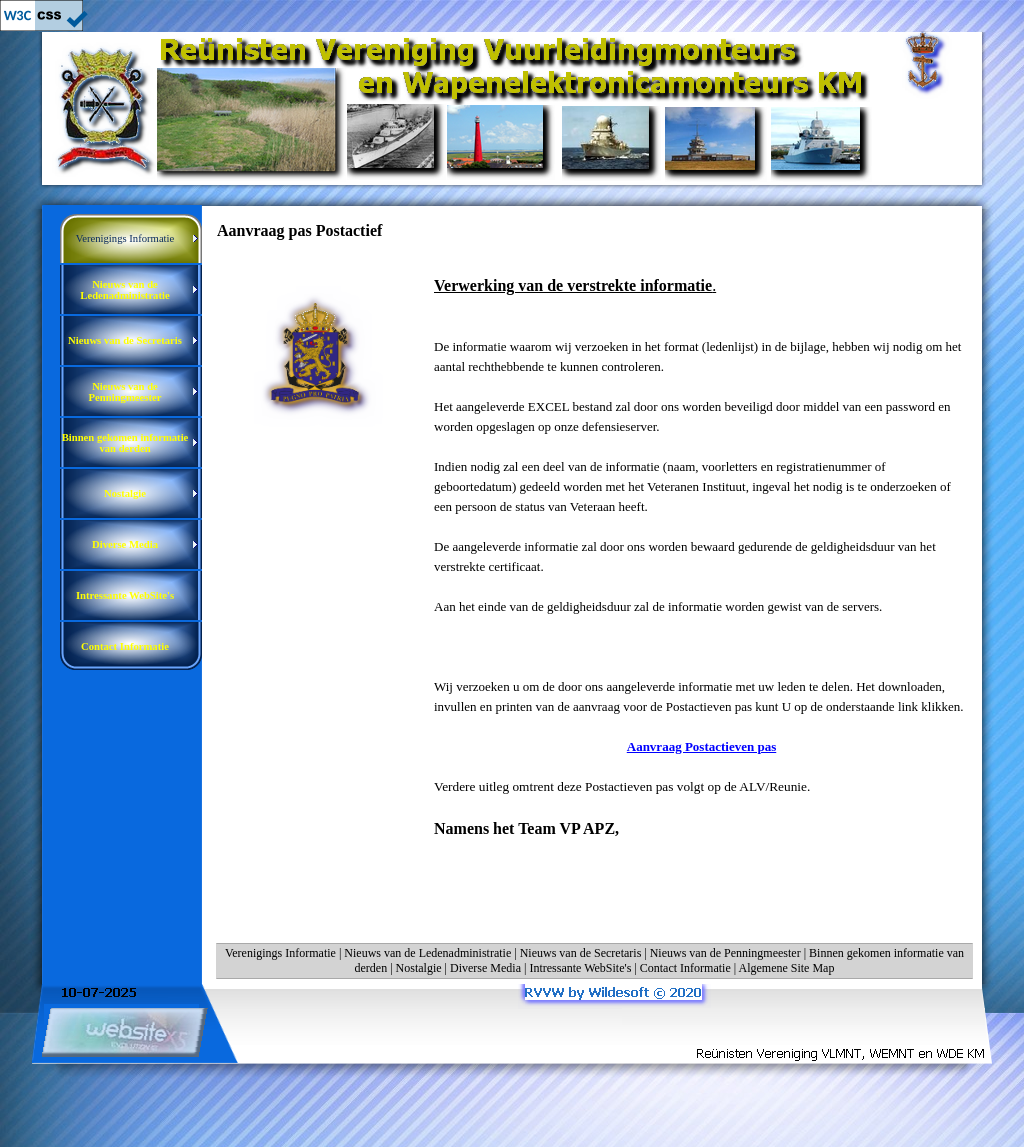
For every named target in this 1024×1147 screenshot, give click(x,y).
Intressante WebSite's (580, 968)
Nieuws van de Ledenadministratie (427, 953)
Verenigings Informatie (280, 953)
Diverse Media (485, 968)
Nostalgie (419, 968)
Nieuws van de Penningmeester (725, 953)
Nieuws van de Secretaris (581, 953)
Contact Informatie (685, 968)
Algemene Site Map (786, 968)
